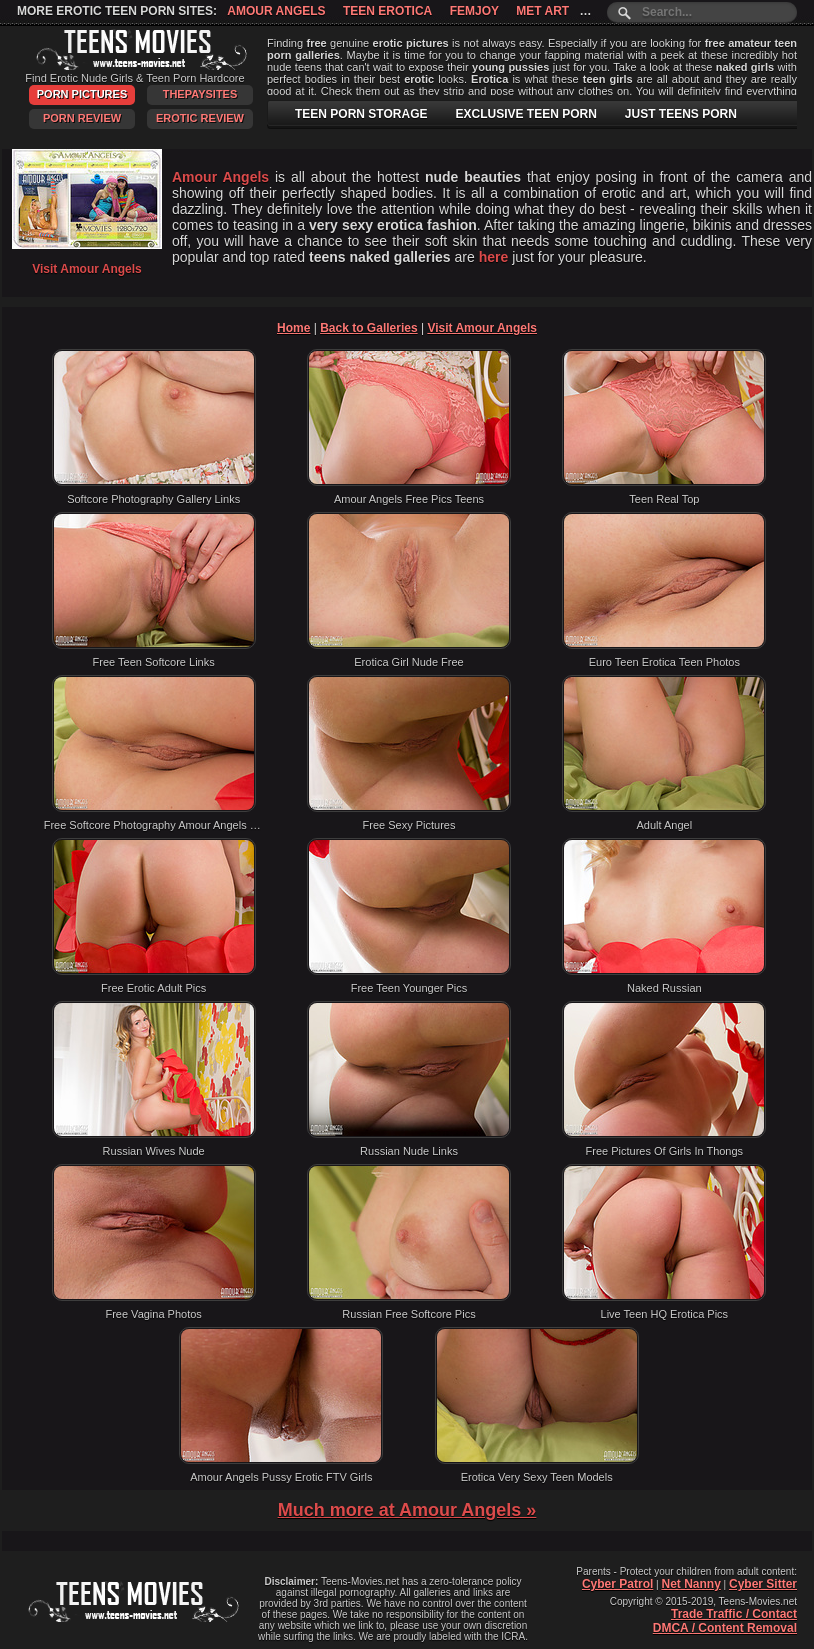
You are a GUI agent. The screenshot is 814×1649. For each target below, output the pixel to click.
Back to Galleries (368, 328)
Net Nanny (690, 1584)
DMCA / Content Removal (725, 1628)
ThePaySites (200, 94)
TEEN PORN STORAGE (361, 114)
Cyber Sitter (763, 1584)
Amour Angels (276, 11)
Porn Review (82, 118)
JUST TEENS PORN (681, 114)
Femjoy (474, 11)
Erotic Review (200, 118)
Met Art (542, 11)
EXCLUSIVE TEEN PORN (525, 114)
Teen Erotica (387, 11)
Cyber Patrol (617, 1584)
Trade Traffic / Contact (734, 1614)
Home (293, 328)
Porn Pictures (82, 94)
